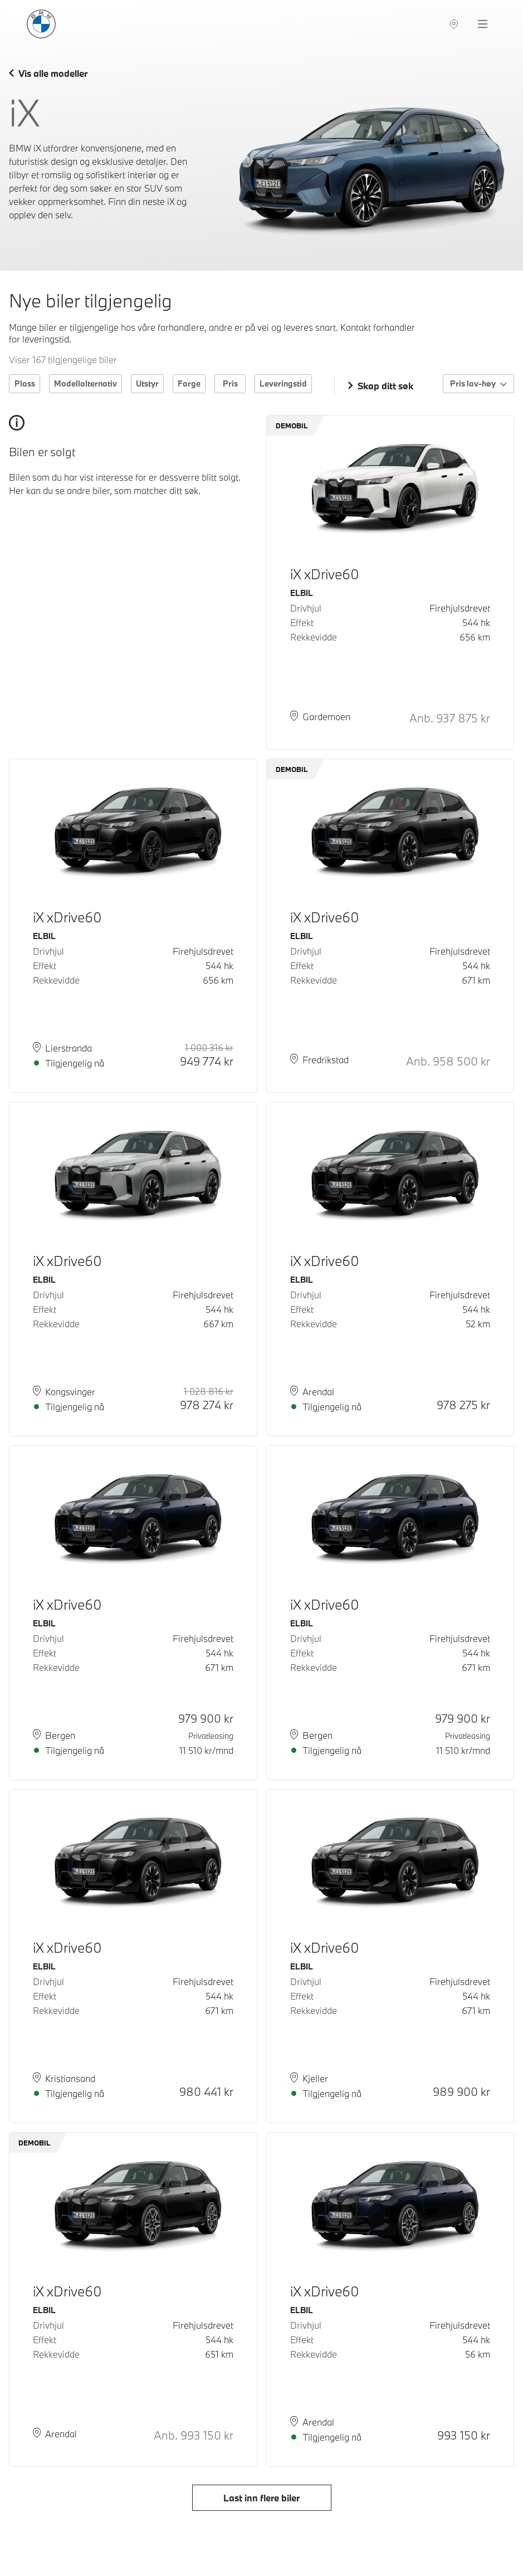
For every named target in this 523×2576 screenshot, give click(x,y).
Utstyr (147, 383)
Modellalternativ (85, 383)
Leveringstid (283, 383)
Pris (230, 383)
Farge (189, 383)
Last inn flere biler (261, 2498)
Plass (24, 383)
